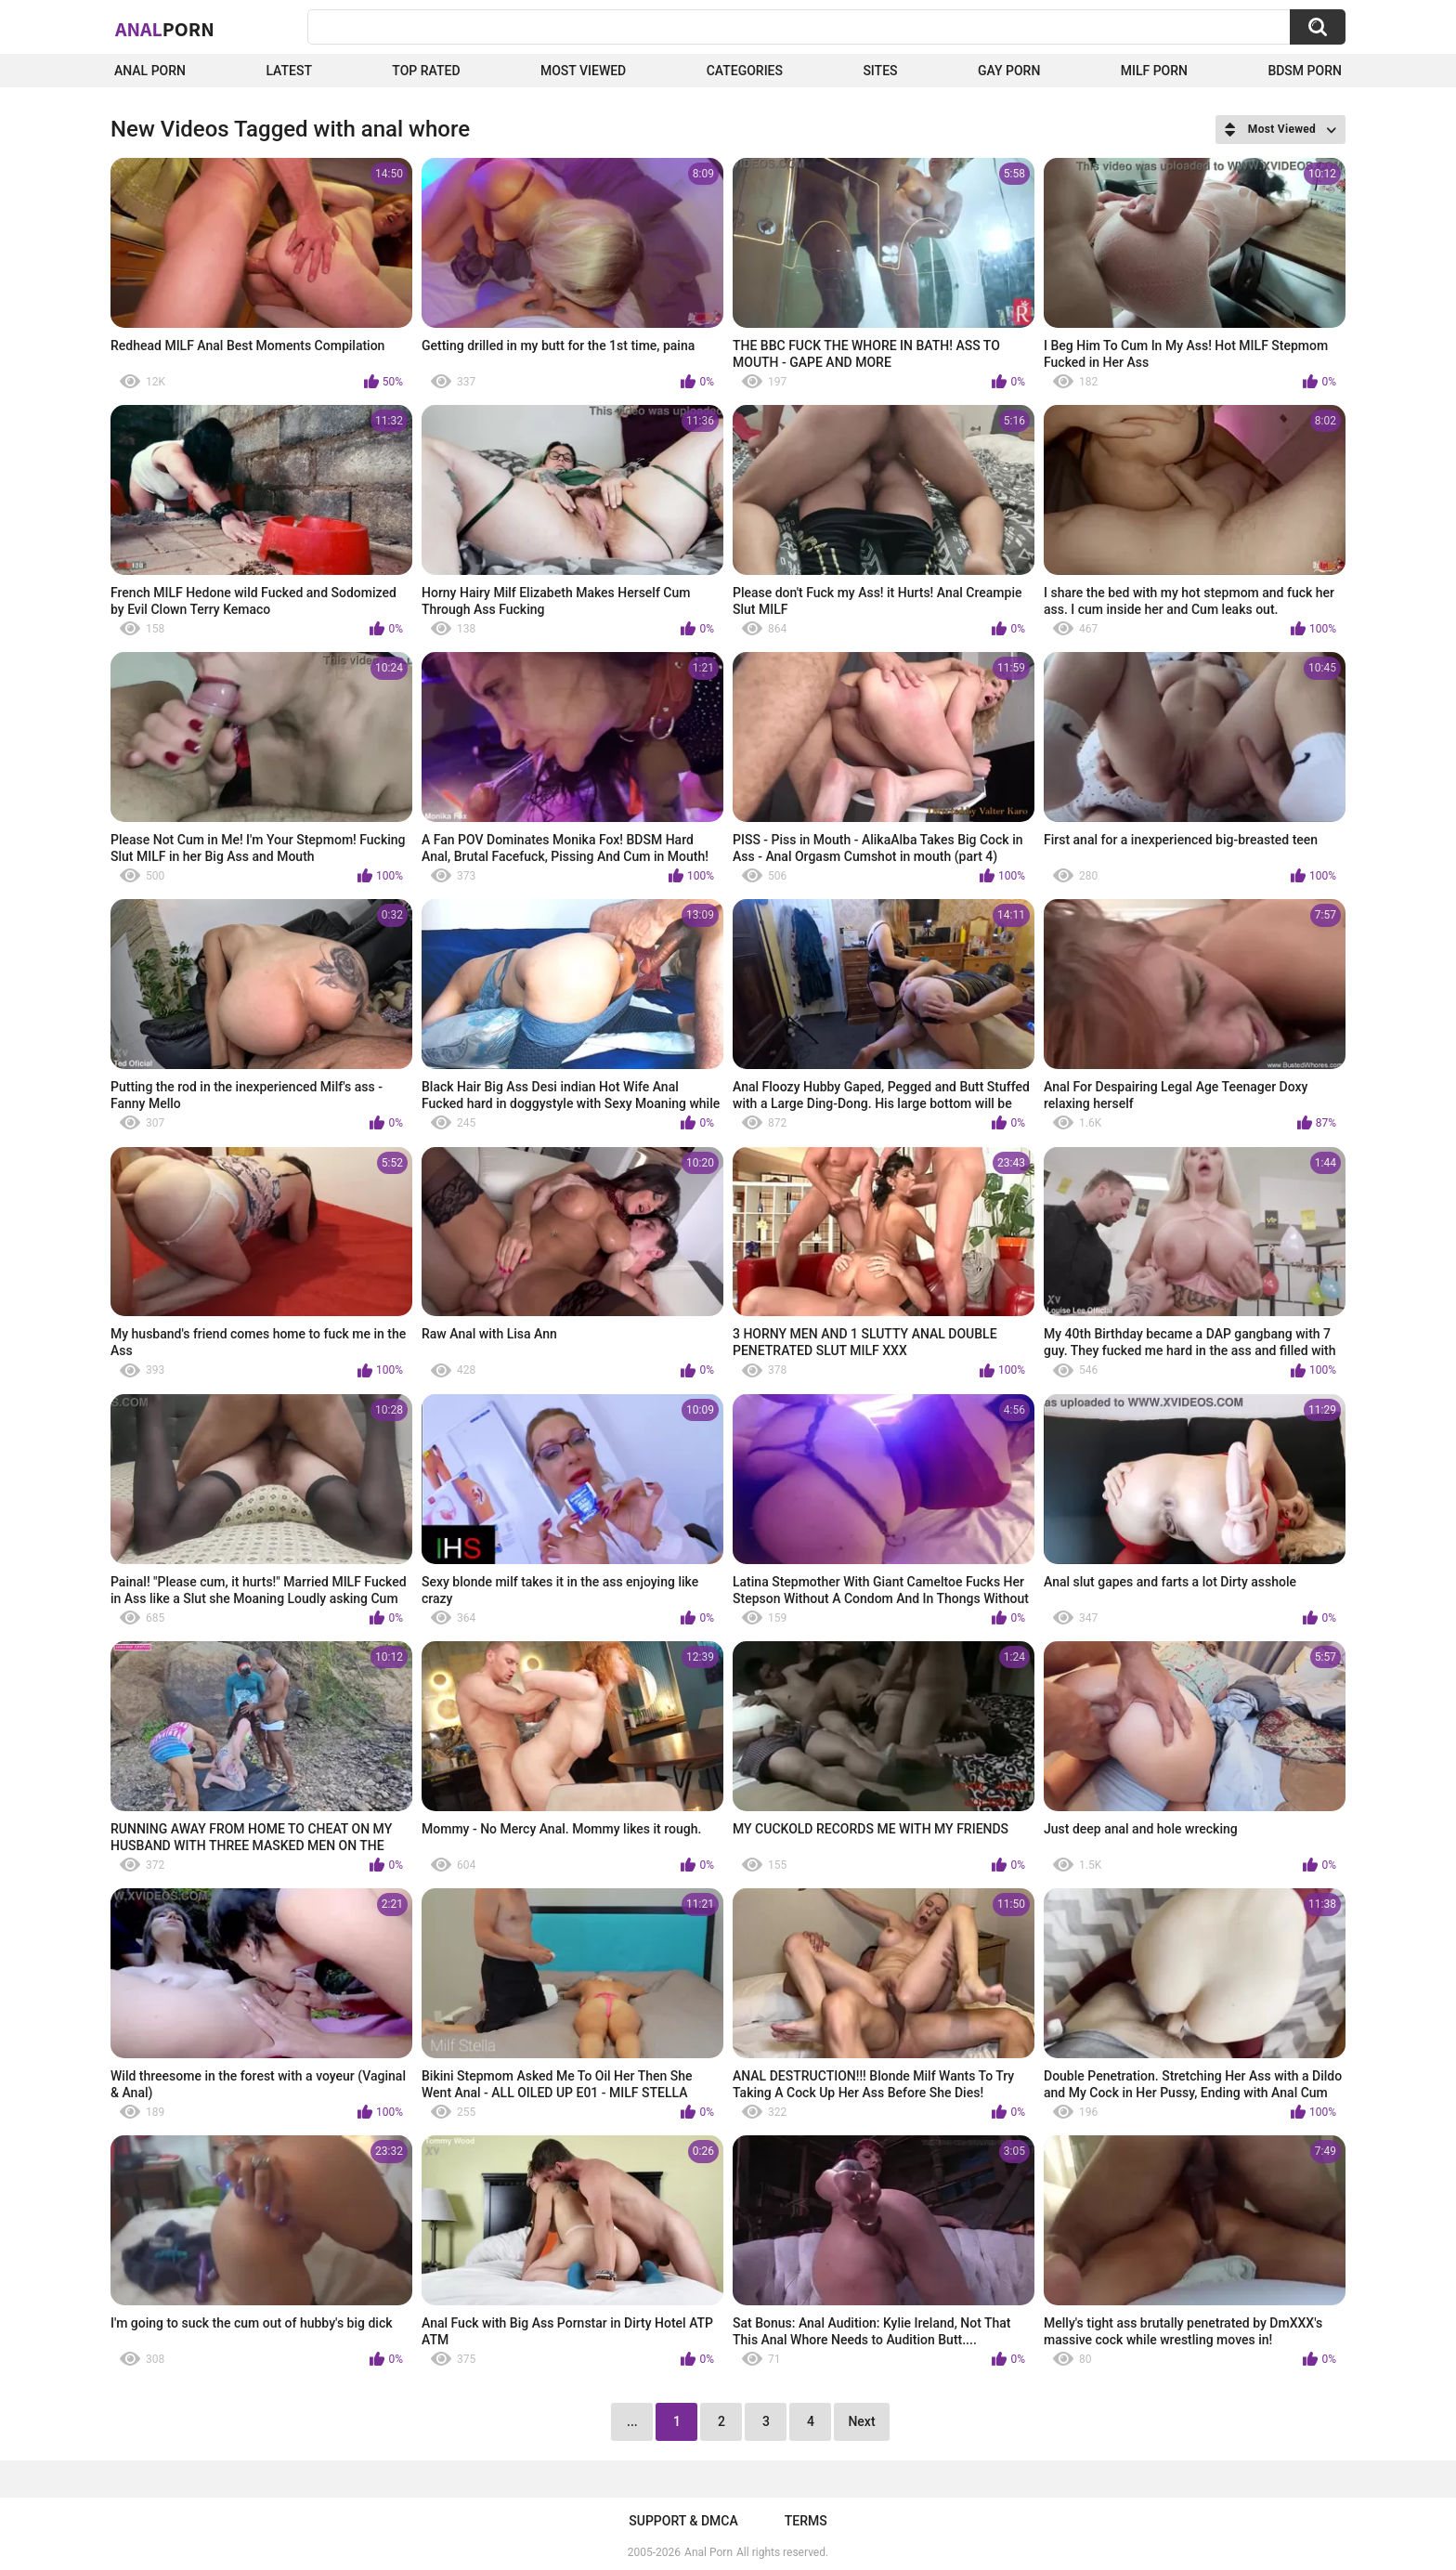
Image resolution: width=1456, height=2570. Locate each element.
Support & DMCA (683, 2520)
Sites (880, 70)
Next (861, 2421)
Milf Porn (1154, 70)
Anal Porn (150, 70)
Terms (806, 2520)
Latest (289, 70)
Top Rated (426, 70)
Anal (164, 29)
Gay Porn (1009, 70)
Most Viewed (583, 70)
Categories (745, 70)
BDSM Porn (1305, 70)
